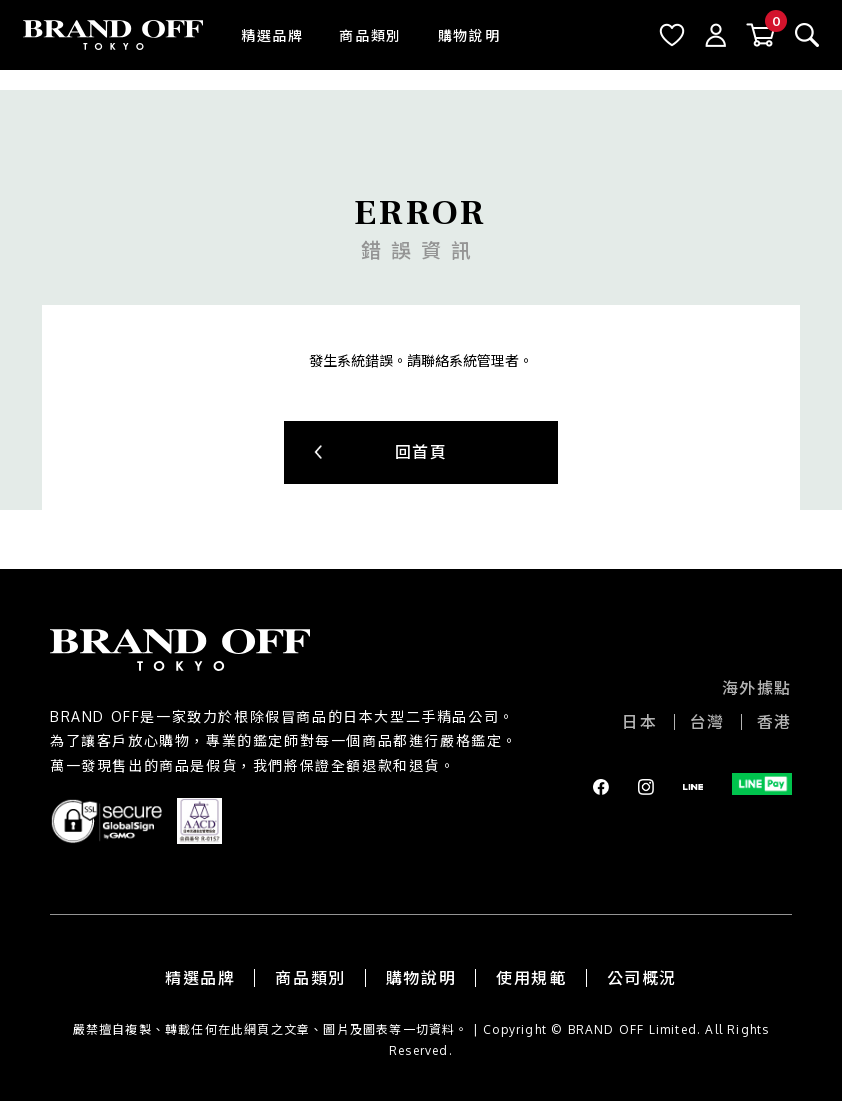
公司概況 (642, 978)
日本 (639, 722)
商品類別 (370, 35)
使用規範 (531, 978)
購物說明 (469, 35)
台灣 (707, 722)
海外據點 (757, 688)
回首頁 (421, 452)
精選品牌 (272, 35)
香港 (774, 722)
